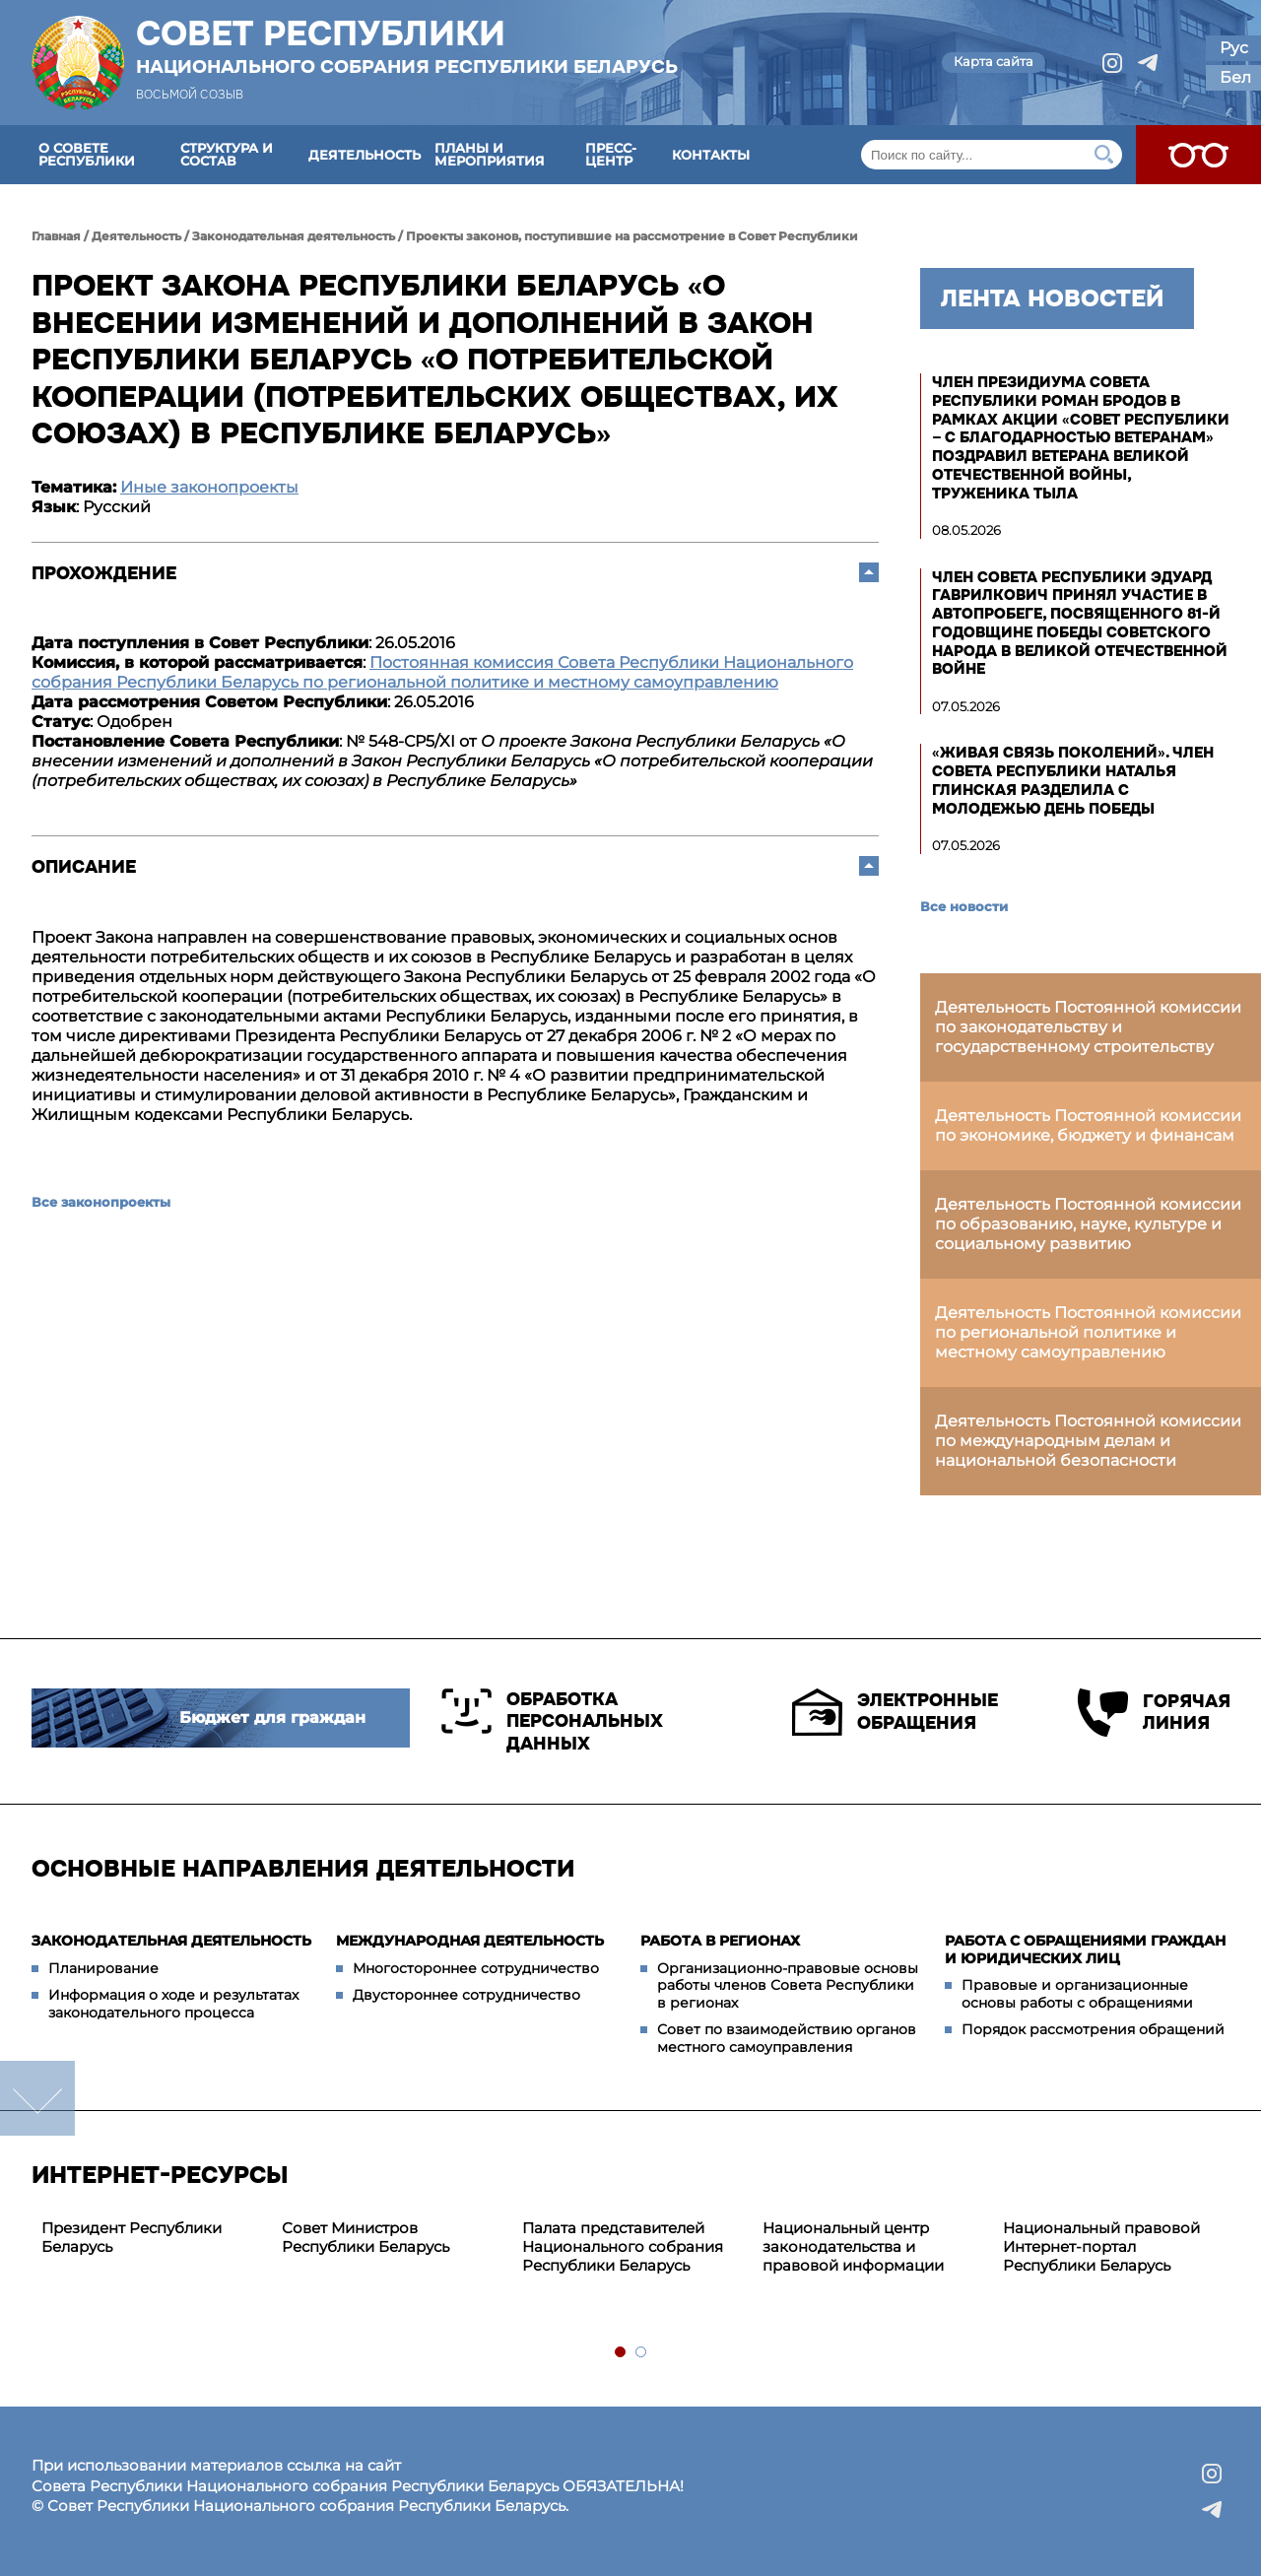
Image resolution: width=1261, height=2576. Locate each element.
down (37, 2098)
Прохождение (104, 573)
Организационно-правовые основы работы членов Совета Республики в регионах (787, 1985)
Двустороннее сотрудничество (466, 1995)
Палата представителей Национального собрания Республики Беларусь (622, 2246)
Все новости (964, 906)
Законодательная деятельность (293, 236)
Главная (56, 236)
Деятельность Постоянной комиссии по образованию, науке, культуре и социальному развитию (1088, 1224)
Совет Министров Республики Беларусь (365, 2237)
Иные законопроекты (209, 487)
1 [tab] (621, 2352)
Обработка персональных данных (552, 1721)
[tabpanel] (152, 2238)
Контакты (711, 155)
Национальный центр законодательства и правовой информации (853, 2246)
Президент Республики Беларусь (131, 2237)
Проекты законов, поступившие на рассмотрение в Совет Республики (632, 236)
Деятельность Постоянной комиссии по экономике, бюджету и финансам (1088, 1125)
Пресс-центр (610, 154)
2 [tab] (641, 2352)
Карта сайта (993, 61)
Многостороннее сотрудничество (476, 1968)
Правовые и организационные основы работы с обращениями (1077, 1994)
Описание (84, 867)
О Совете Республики (86, 154)
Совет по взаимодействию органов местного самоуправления (786, 2038)
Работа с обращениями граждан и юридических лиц (1085, 1949)
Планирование (103, 1968)
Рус (1234, 47)
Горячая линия (1153, 1712)
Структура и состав (226, 154)
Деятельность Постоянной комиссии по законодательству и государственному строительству (1088, 1027)
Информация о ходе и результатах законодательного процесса (173, 2003)
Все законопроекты (101, 1202)
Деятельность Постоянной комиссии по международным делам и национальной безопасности (1088, 1441)
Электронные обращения (895, 1712)
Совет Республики (407, 46)
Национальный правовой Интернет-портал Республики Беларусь (1101, 2246)
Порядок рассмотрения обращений (1093, 2029)
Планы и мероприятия (489, 154)
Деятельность (364, 155)
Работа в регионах (720, 1940)
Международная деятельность (470, 1940)
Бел (1235, 77)
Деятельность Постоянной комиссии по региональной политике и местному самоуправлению (1088, 1332)
